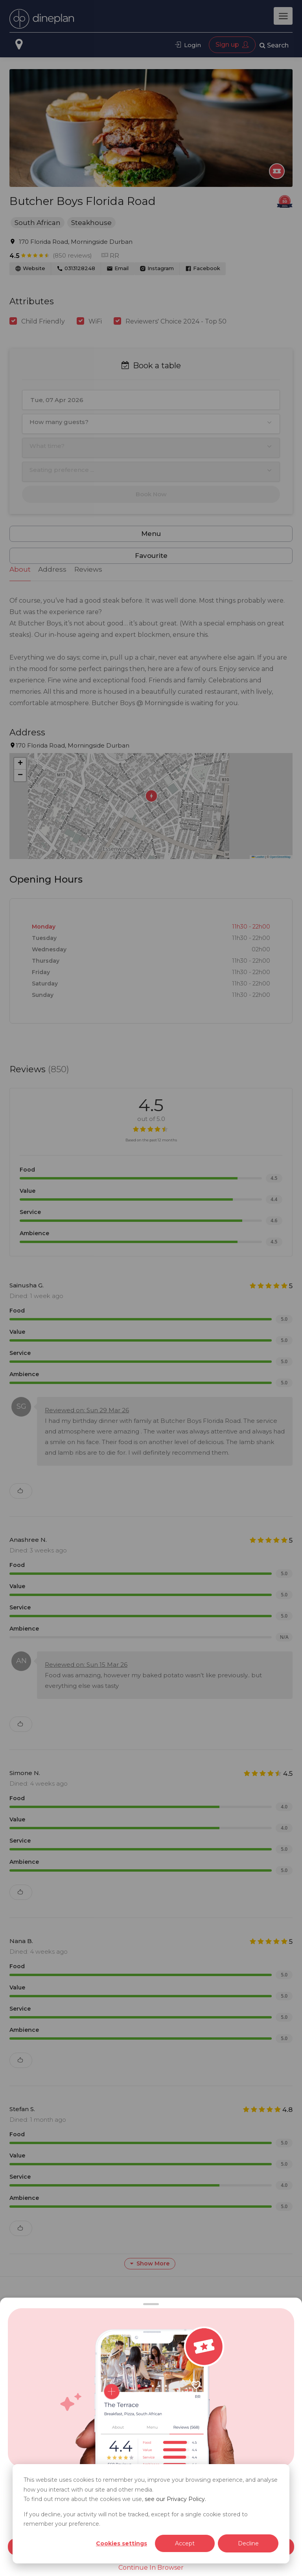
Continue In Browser (151, 2567)
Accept (185, 2543)
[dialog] (151, 2513)
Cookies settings (121, 2543)
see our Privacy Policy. (175, 2499)
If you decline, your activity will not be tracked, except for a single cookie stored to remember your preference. (136, 2519)
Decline (248, 2543)
